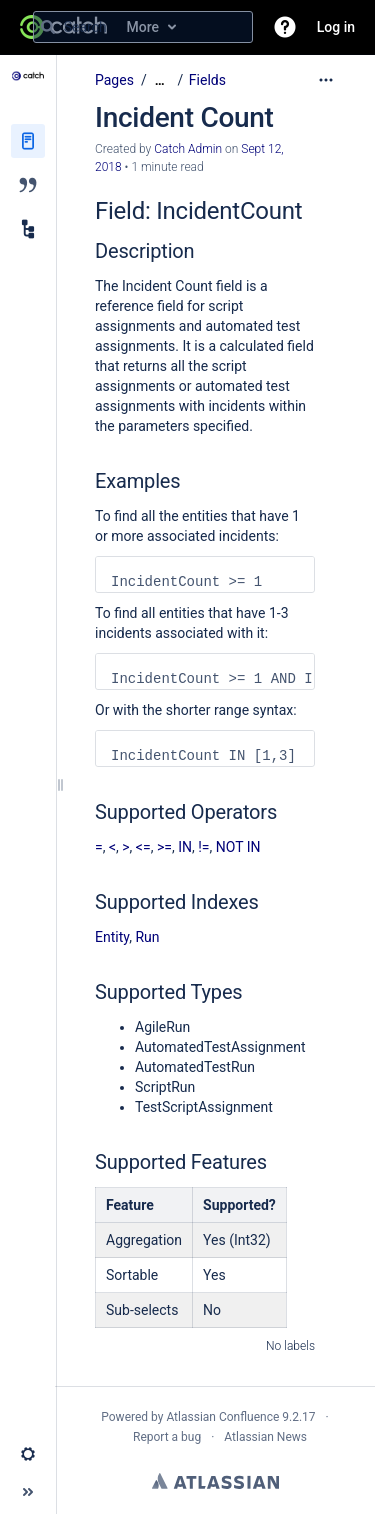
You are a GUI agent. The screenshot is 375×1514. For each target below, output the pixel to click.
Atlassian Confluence (222, 1417)
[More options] (326, 80)
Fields (207, 80)
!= (203, 847)
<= (143, 847)
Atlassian (215, 1481)
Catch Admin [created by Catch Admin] (188, 149)
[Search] (48, 27)
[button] (285, 27)
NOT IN (238, 847)
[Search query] (143, 27)
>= (164, 847)
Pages (114, 80)
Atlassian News (265, 1437)
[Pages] (28, 141)
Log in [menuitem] (336, 27)
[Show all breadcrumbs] (160, 80)
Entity (112, 937)
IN (185, 847)
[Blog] (28, 185)
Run (147, 937)
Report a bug (167, 1437)
